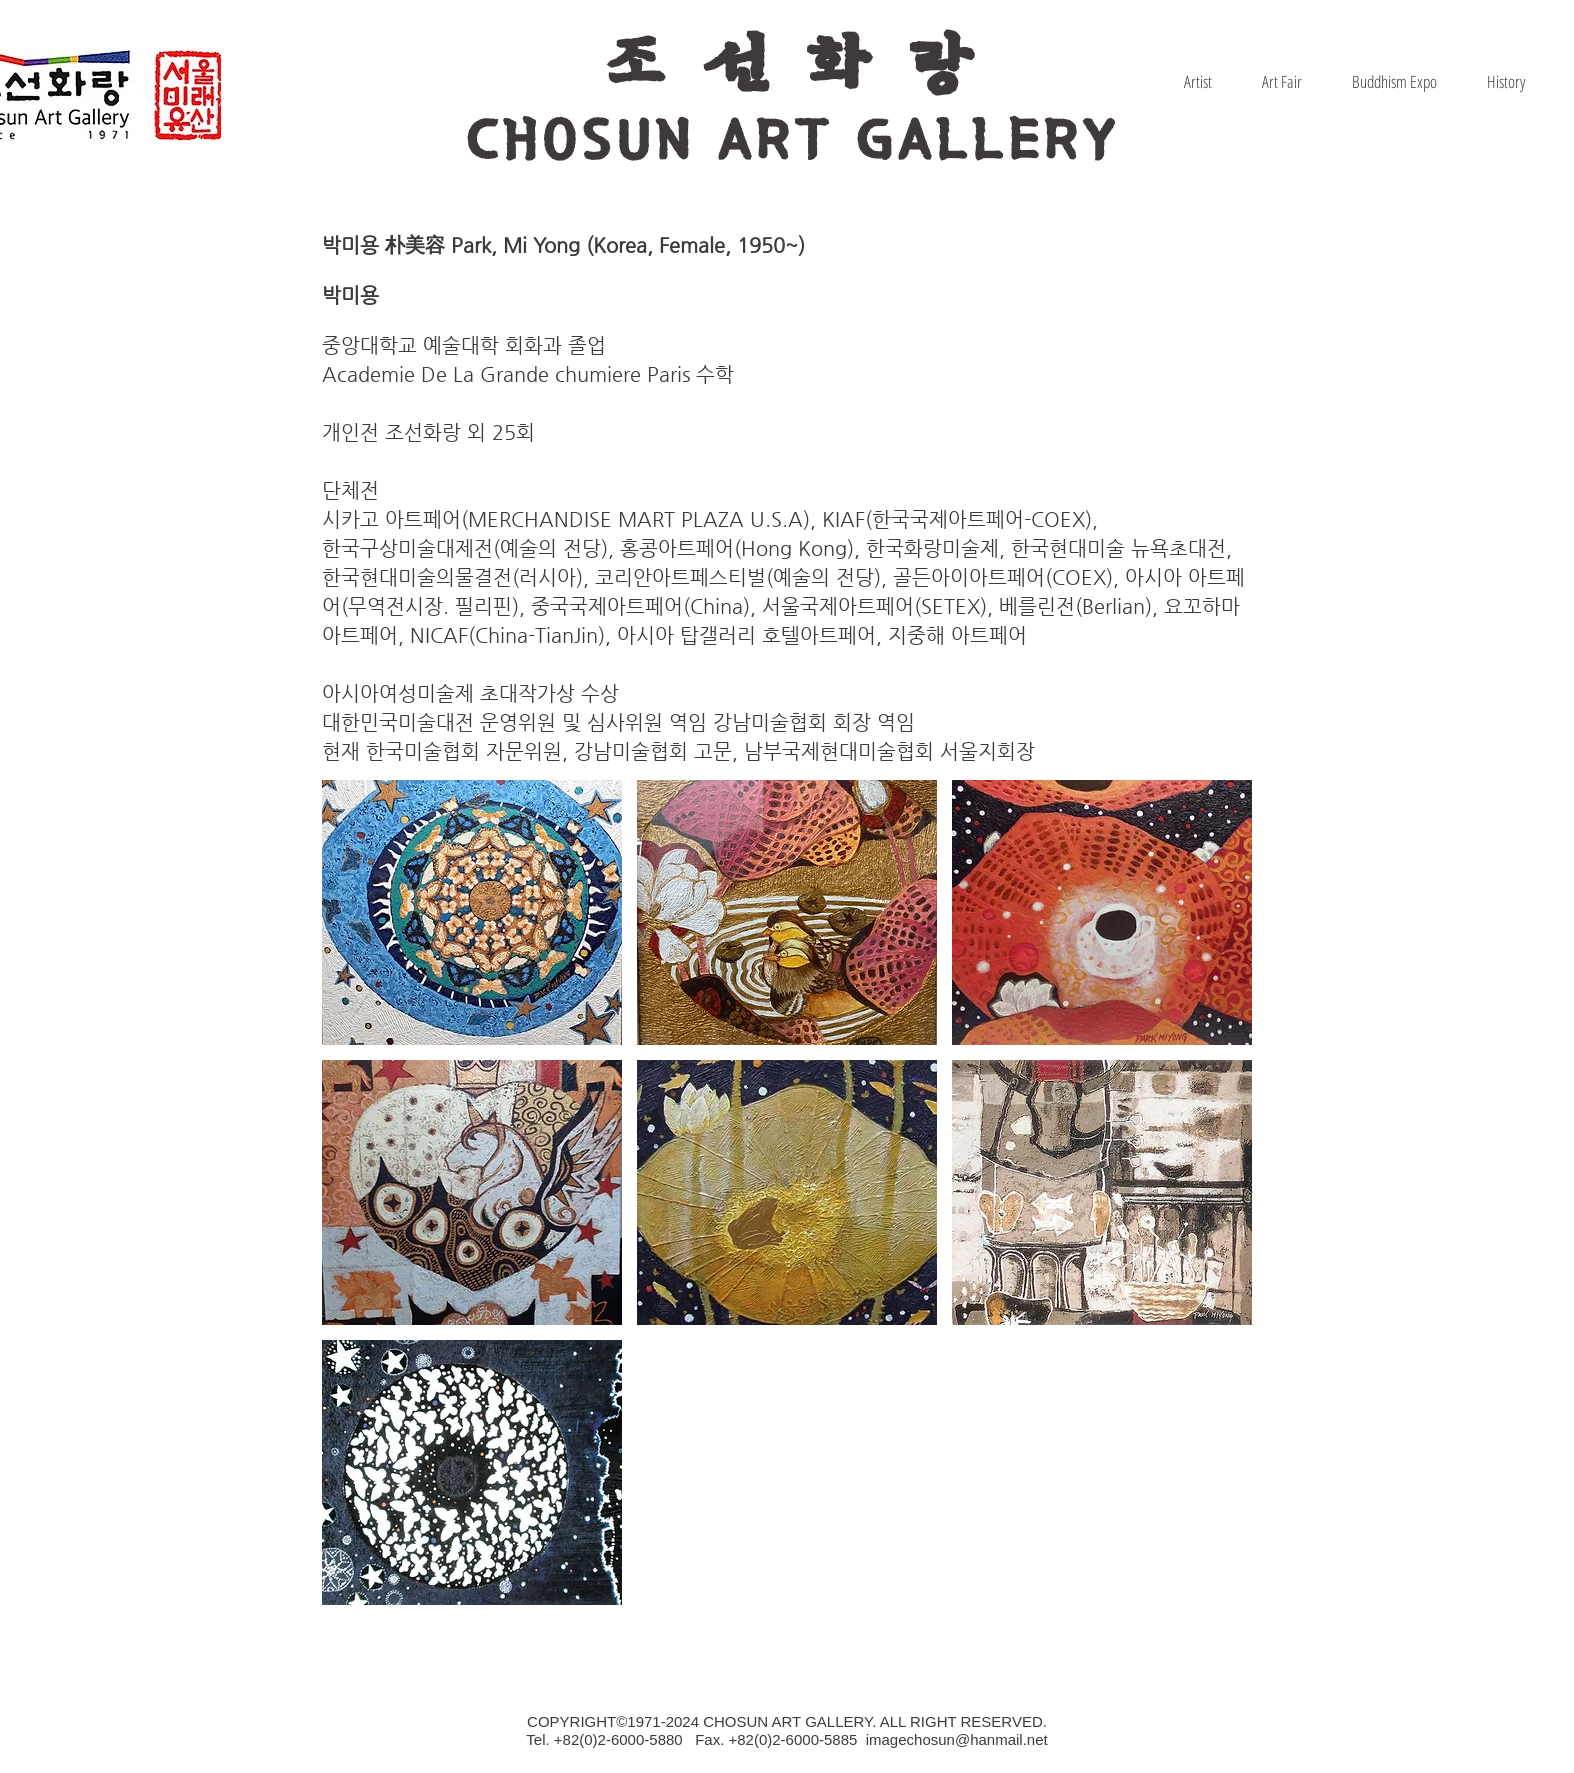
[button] (472, 912)
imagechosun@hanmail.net (957, 1739)
